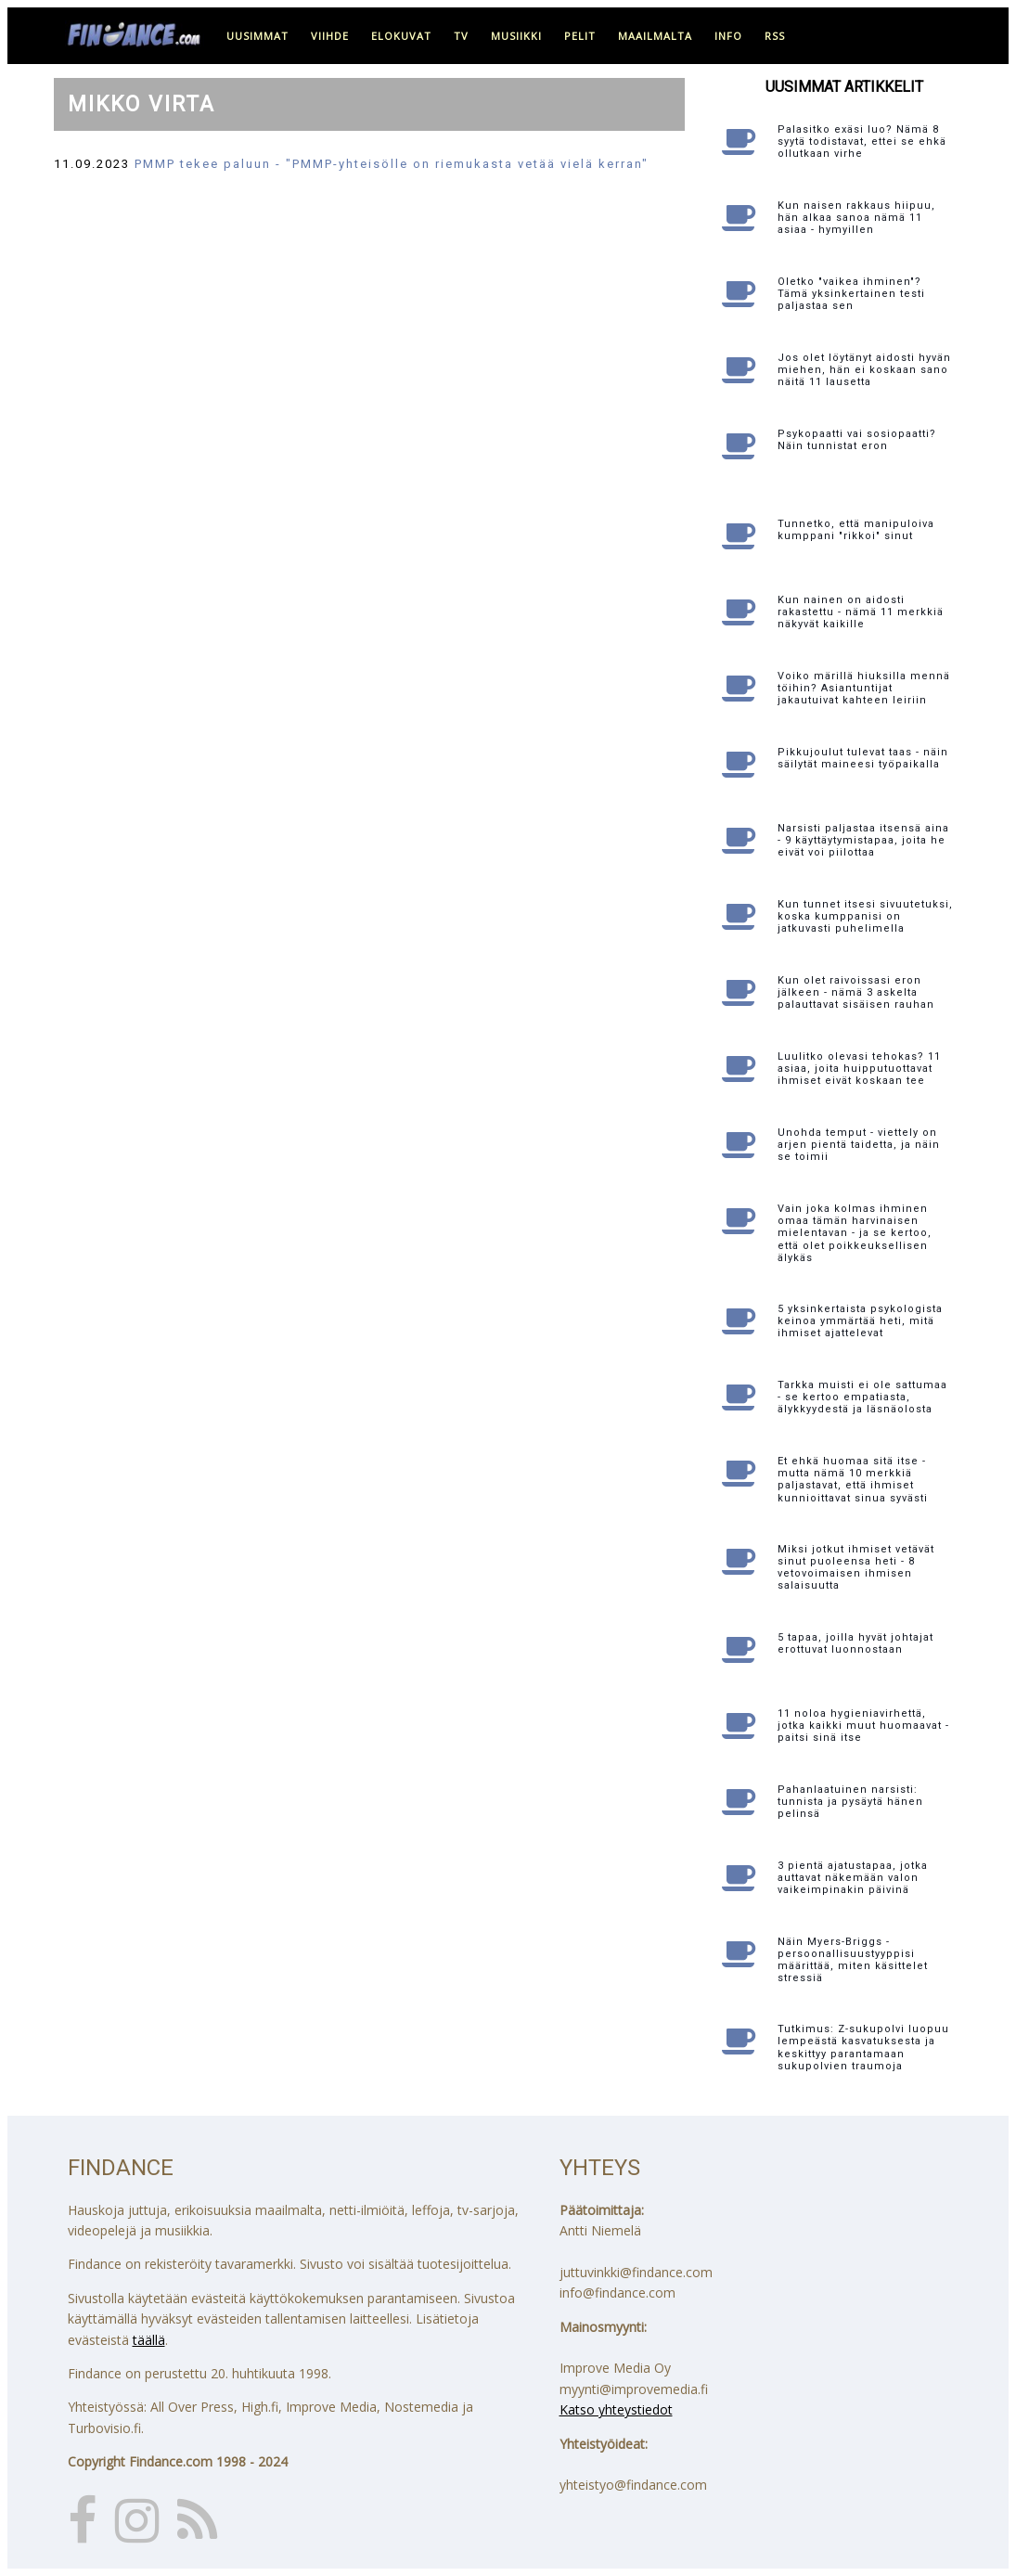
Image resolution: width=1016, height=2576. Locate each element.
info (728, 36)
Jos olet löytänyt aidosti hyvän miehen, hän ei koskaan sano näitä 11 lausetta (864, 370)
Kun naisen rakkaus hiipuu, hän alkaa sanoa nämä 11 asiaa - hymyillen (856, 218)
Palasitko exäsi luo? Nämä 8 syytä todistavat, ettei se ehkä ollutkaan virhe (862, 141)
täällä (149, 2340)
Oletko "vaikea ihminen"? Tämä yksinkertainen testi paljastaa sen (851, 294)
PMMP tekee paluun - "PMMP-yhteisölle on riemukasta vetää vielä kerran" (392, 164)
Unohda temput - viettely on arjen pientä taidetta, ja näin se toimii (859, 1145)
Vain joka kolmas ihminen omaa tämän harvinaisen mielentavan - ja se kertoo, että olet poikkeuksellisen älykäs (855, 1233)
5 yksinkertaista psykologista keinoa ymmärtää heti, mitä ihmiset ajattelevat (860, 1321)
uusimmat (257, 36)
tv (461, 36)
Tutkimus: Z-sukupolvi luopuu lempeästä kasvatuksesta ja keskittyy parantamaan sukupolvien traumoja (863, 2047)
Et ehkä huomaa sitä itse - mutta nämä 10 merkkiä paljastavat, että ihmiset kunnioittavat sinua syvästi (853, 1479)
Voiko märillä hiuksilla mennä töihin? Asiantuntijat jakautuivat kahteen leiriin (864, 688)
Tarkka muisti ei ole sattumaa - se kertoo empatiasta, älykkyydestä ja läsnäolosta (862, 1397)
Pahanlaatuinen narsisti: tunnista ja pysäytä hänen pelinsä (850, 1802)
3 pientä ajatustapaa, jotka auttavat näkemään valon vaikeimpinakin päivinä (853, 1878)
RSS (775, 36)
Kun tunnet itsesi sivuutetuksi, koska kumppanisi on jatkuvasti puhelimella (865, 916)
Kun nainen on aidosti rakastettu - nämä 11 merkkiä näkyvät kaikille (861, 612)
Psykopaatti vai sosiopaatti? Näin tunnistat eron (857, 440)
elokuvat (401, 36)
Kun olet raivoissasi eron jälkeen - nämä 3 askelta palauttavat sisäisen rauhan (856, 992)
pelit (580, 36)
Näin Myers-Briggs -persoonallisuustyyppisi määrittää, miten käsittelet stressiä (853, 1960)
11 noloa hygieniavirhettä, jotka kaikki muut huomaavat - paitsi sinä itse (863, 1725)
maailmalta (655, 36)
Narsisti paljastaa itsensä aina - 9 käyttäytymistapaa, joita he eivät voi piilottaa (863, 840)
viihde (330, 36)
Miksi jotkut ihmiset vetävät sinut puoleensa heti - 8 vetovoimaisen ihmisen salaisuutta (856, 1567)
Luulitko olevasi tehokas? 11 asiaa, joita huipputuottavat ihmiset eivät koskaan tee (859, 1068)
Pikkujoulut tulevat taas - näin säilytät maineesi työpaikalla (863, 758)
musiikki (516, 36)
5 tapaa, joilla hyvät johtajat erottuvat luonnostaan (855, 1643)
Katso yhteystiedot (616, 2409)
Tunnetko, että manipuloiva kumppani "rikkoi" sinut (856, 530)
